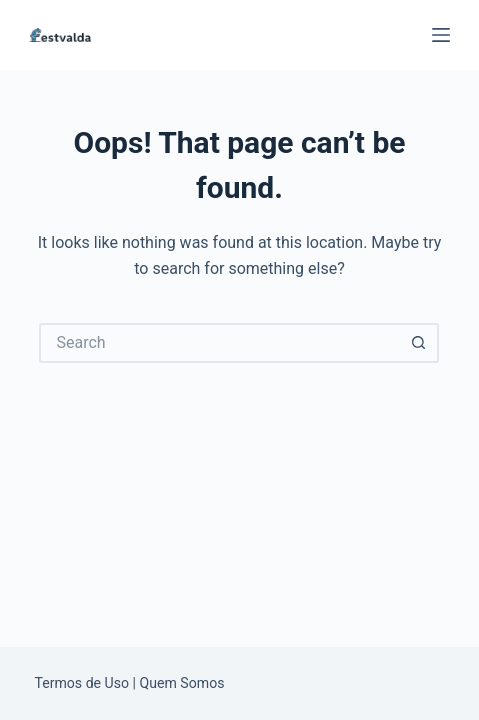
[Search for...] (219, 343)
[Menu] (441, 35)
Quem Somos (182, 683)
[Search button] (419, 343)
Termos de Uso (81, 683)
